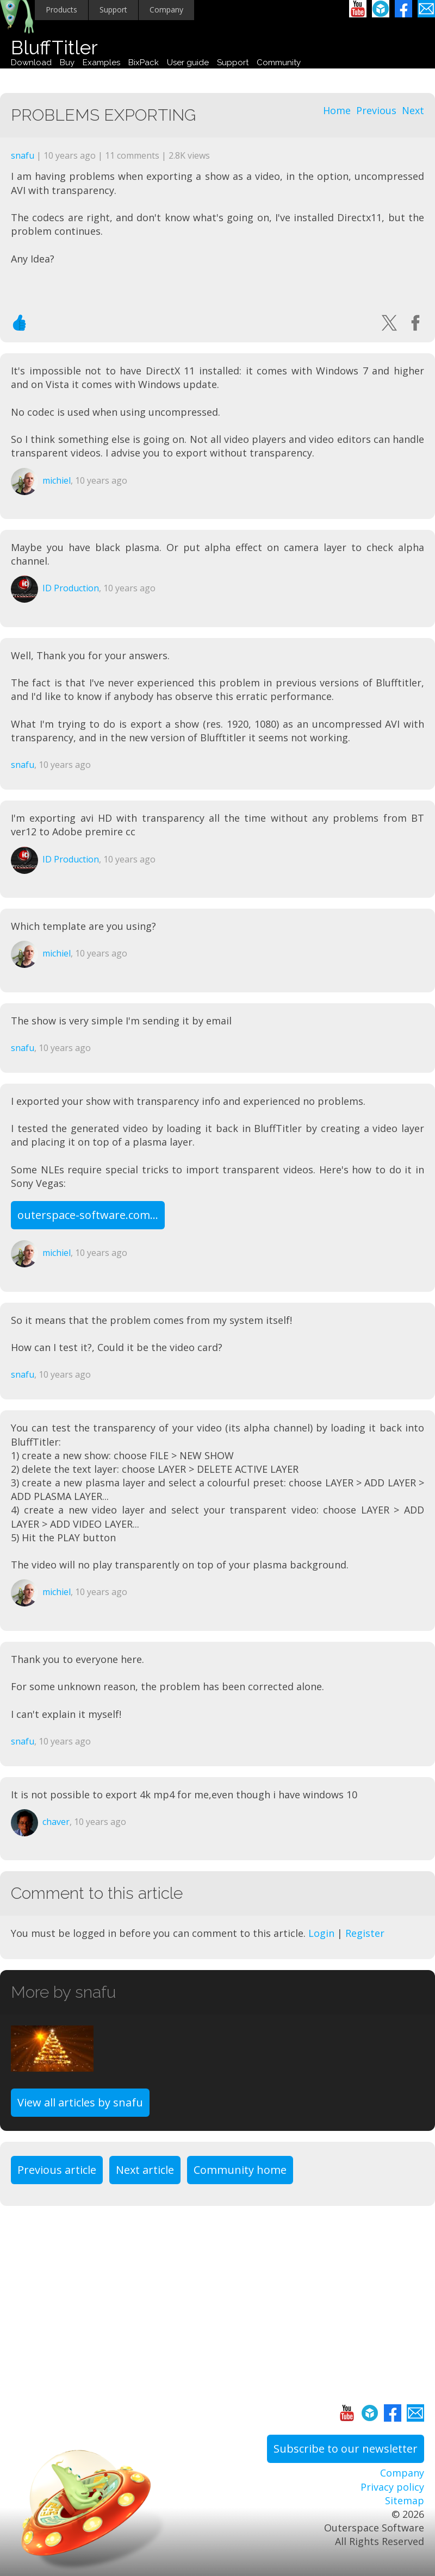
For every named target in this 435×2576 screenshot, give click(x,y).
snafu (22, 155)
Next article (145, 2169)
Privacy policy (392, 2486)
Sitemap (404, 2500)
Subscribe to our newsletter (346, 2448)
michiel (56, 480)
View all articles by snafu (80, 2102)
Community (279, 62)
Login (321, 1933)
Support (113, 9)
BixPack (143, 62)
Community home (240, 2169)
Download (31, 62)
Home (337, 110)
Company (166, 9)
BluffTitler (54, 47)
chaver (56, 1822)
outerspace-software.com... (87, 1215)
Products (61, 9)
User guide (188, 62)
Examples (101, 62)
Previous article (56, 2169)
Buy (67, 62)
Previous (376, 110)
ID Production (70, 588)
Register (364, 1933)
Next (413, 110)
